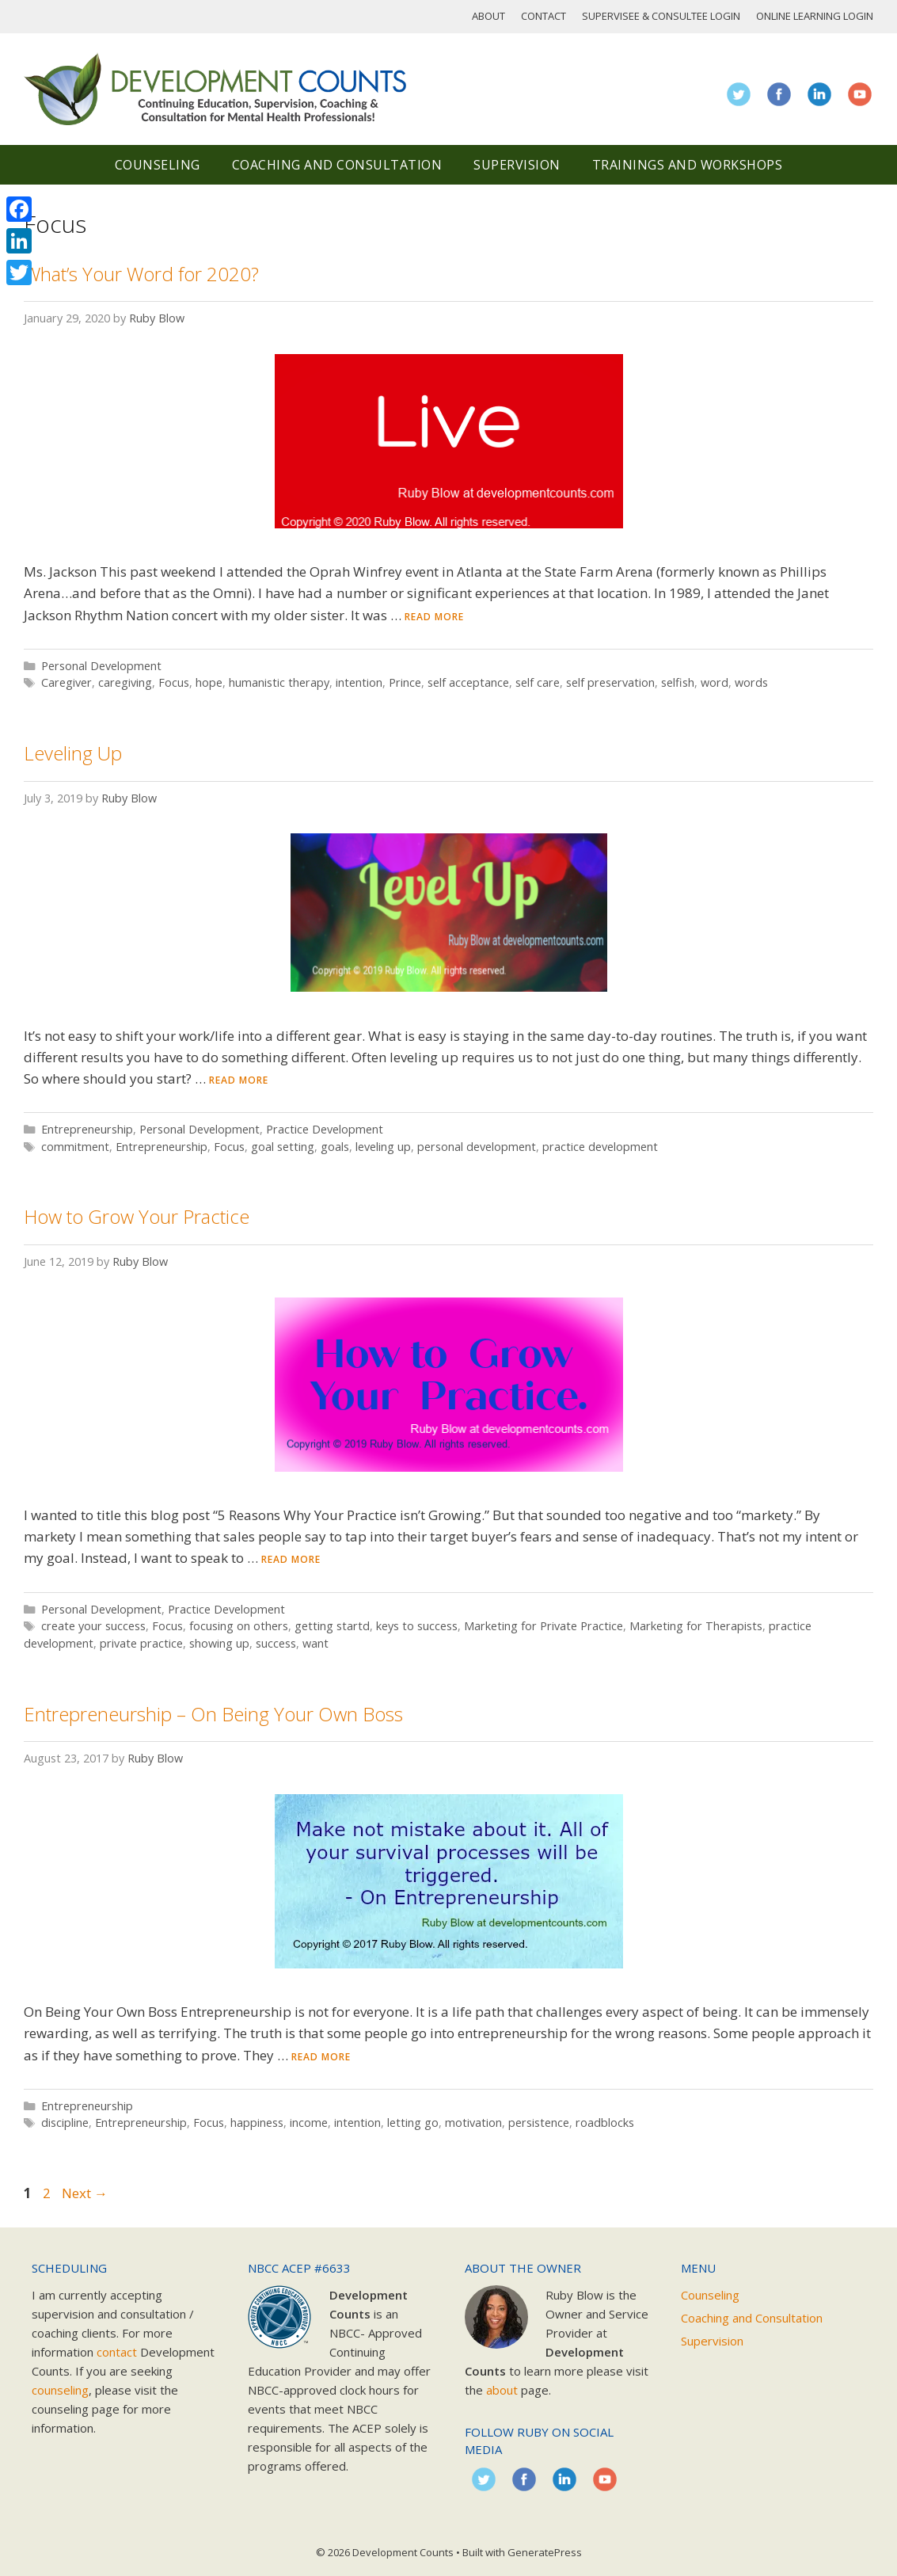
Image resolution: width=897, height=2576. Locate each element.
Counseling (157, 164)
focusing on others (238, 1625)
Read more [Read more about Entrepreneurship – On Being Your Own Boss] (321, 2056)
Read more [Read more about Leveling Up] (238, 1080)
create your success (93, 1625)
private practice (141, 1643)
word (714, 682)
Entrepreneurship (87, 1129)
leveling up (383, 1146)
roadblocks (605, 2122)
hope (209, 682)
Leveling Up (73, 753)
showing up (219, 1643)
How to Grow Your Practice (136, 1216)
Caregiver (66, 682)
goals (335, 1146)
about (502, 2390)
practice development (600, 1146)
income (309, 2122)
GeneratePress (544, 2552)
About (488, 16)
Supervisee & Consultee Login (661, 16)
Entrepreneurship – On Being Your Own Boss (213, 1714)
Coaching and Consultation (337, 164)
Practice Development (324, 1129)
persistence (538, 2122)
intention (359, 682)
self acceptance (468, 682)
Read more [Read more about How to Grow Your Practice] (291, 1559)
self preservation (610, 682)
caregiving (125, 682)
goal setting (282, 1146)
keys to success (417, 1625)
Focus (173, 682)
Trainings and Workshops (687, 164)
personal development (476, 1146)
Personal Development (101, 665)
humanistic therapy (279, 682)
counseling (60, 2390)
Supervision (517, 164)
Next (85, 2193)
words (751, 682)
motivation (473, 2122)
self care (537, 682)
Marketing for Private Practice (543, 1625)
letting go (413, 2122)
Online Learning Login (814, 16)
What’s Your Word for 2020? (141, 274)
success (276, 1643)
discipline (65, 2122)
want (315, 1643)
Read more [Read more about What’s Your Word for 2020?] (434, 616)
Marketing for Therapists (695, 1625)
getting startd (332, 1625)
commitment (75, 1146)
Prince (405, 682)
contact (117, 2352)
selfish (677, 682)
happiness (256, 2122)
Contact (543, 16)
